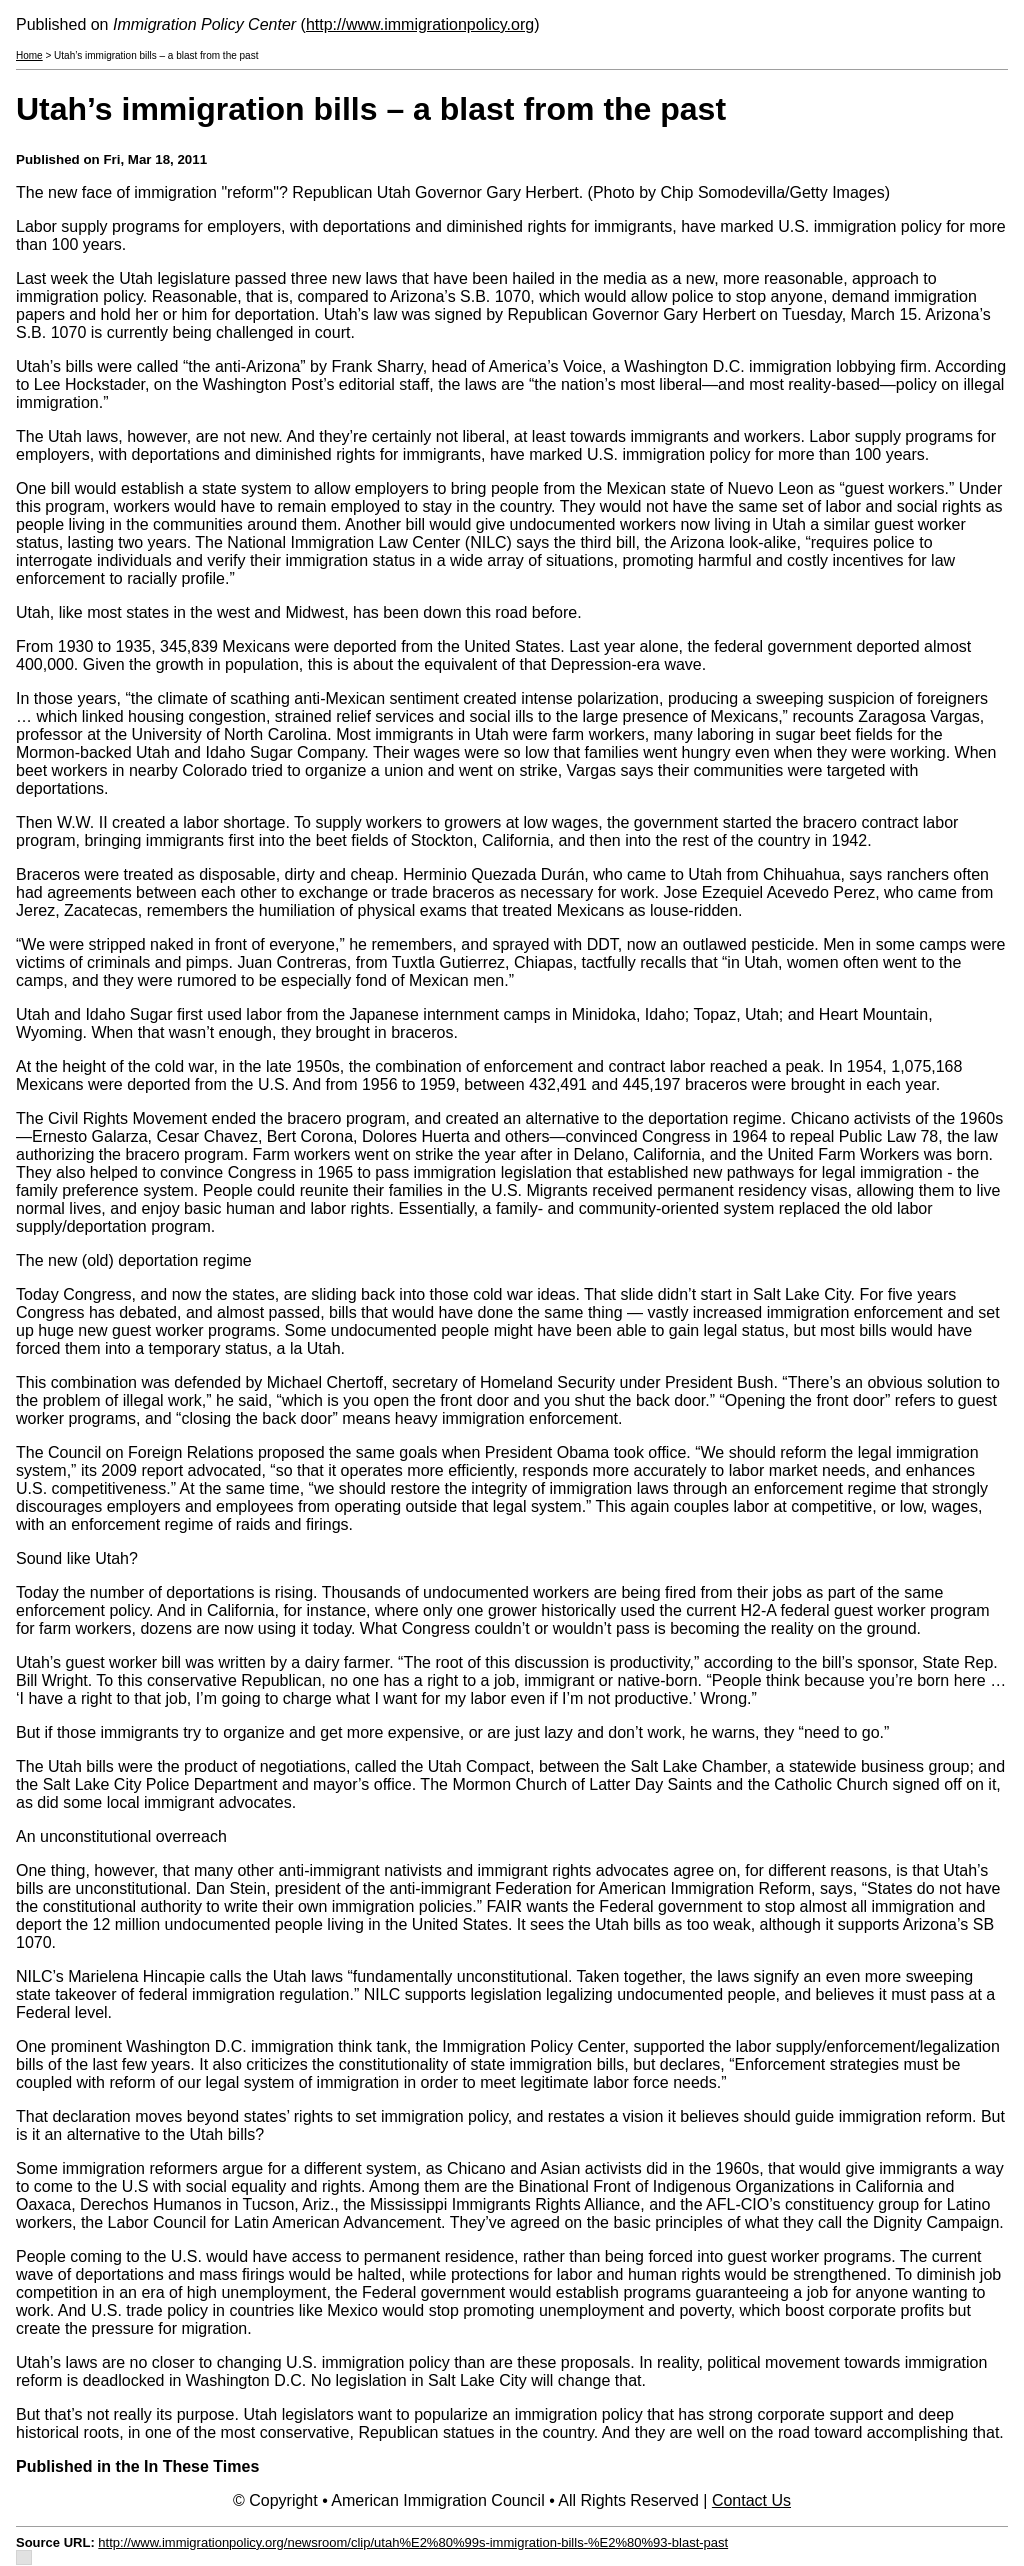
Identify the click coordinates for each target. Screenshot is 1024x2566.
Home (29, 55)
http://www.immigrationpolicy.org (420, 24)
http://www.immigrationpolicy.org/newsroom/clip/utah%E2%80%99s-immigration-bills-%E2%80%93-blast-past (413, 2542)
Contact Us (751, 2500)
